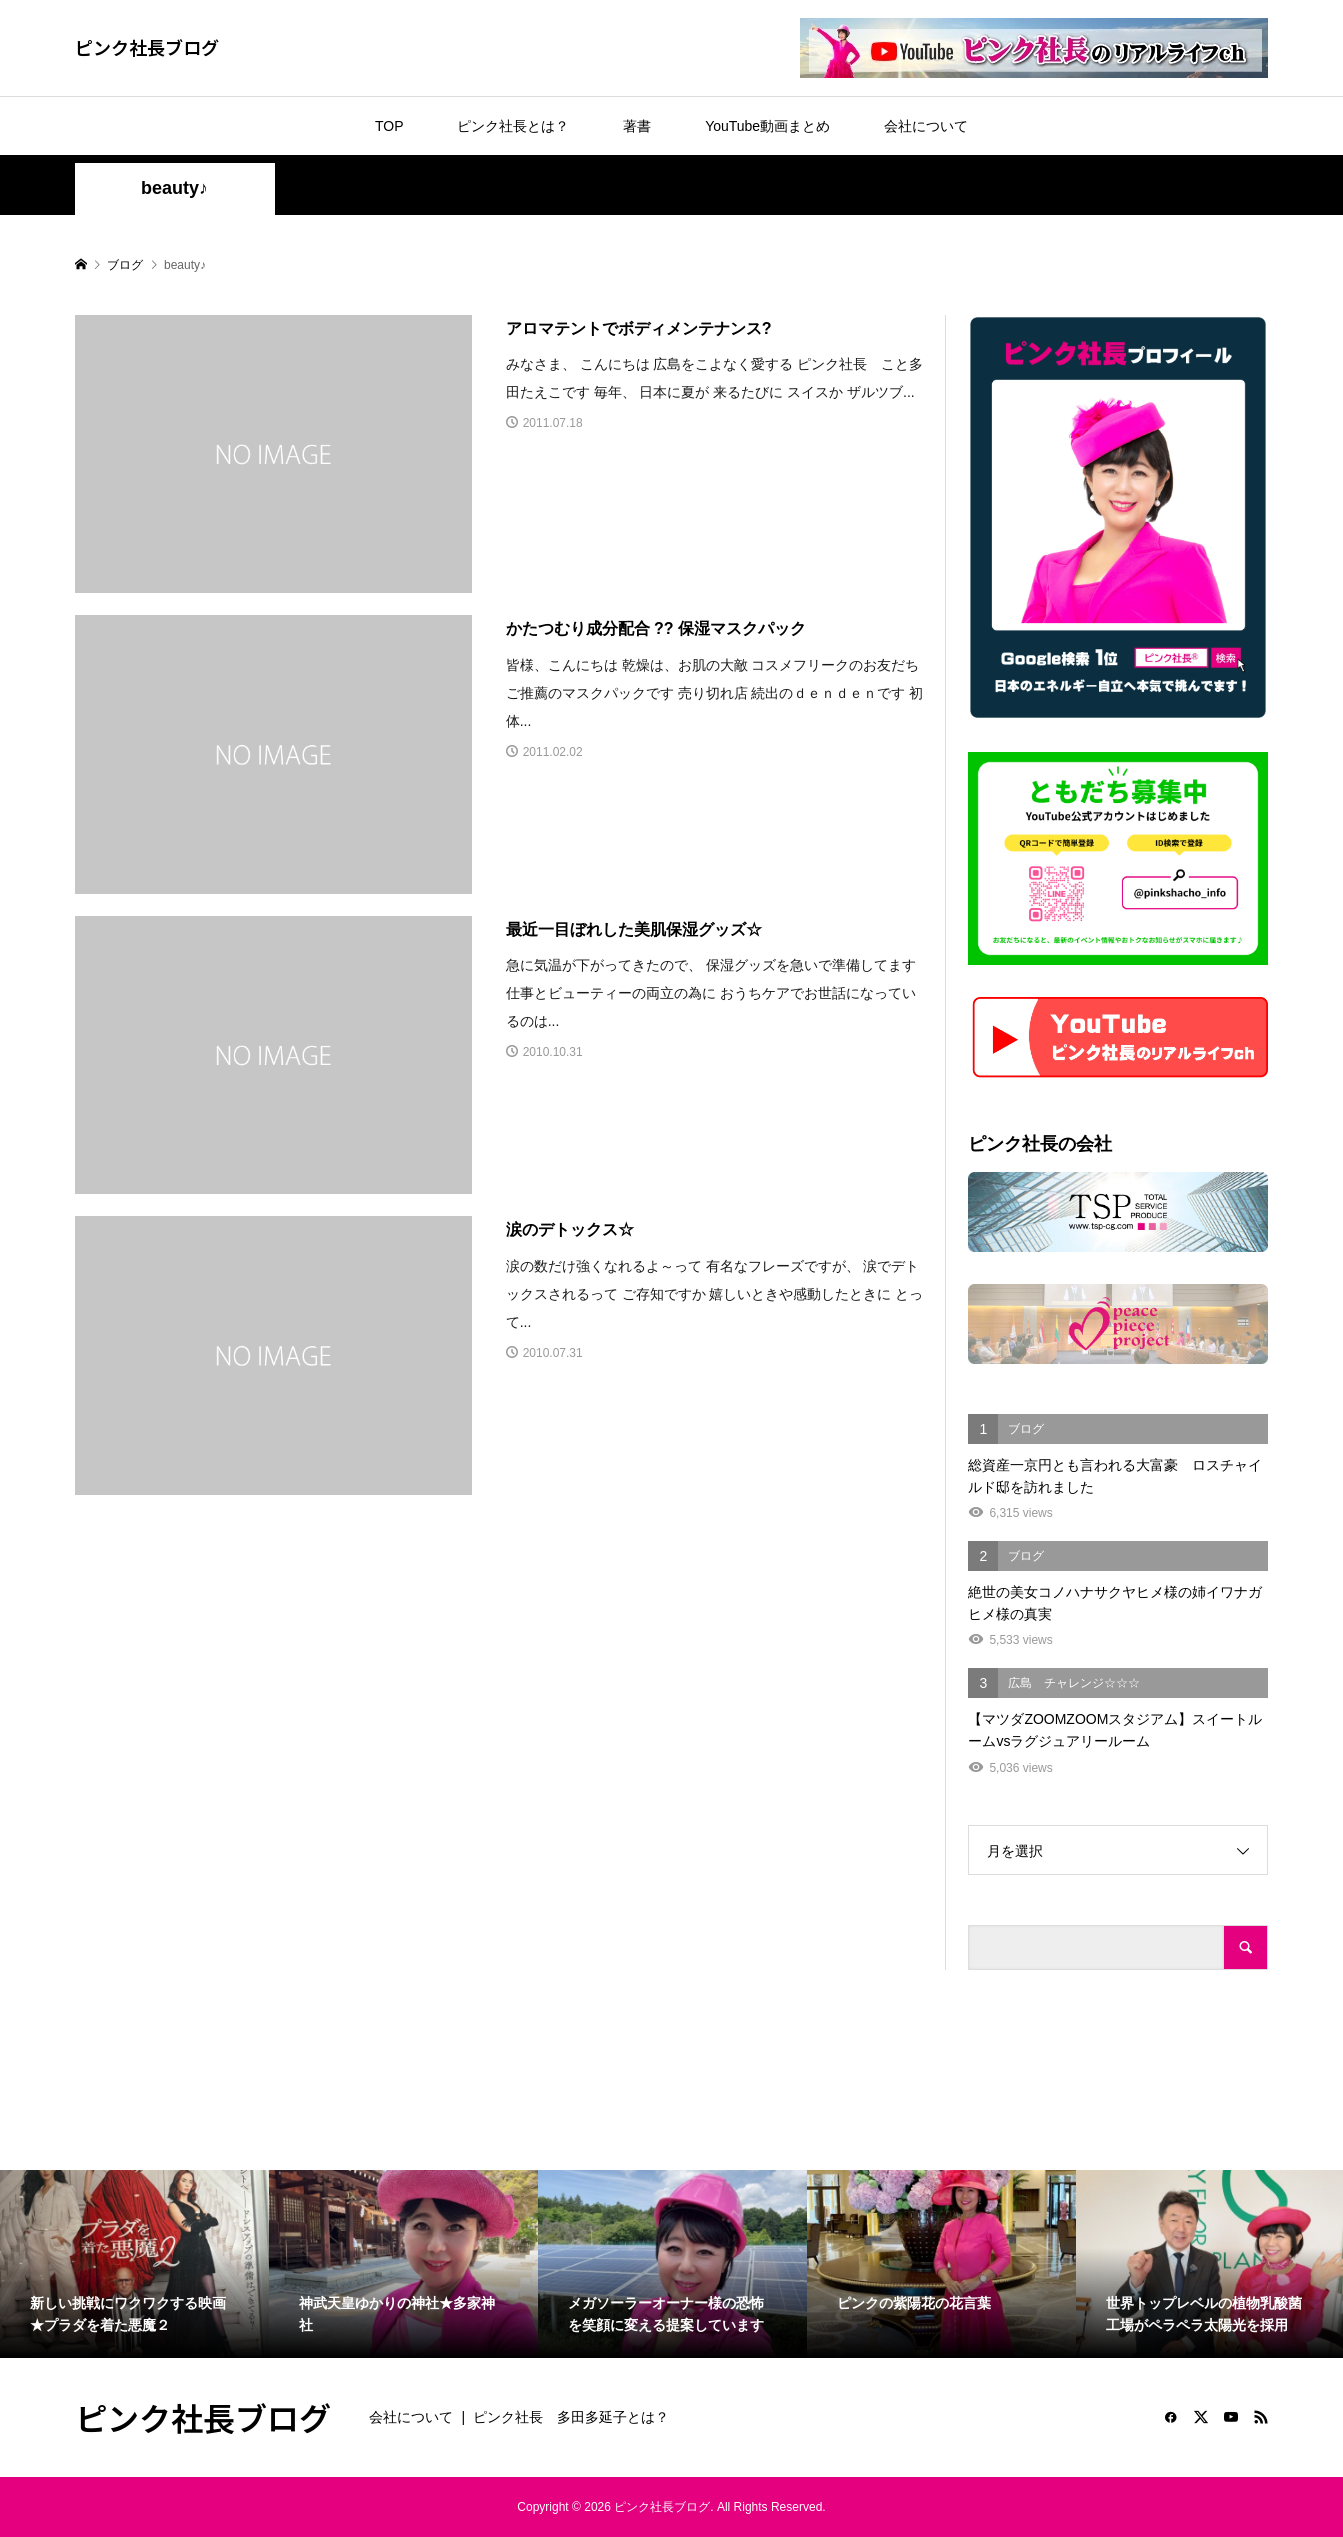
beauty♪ (174, 188)
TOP (389, 126)
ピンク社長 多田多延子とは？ (571, 2417)
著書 (637, 126)
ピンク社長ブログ (147, 47)
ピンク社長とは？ (513, 126)
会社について (926, 126)
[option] (134, 2264)
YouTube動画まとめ (767, 126)
